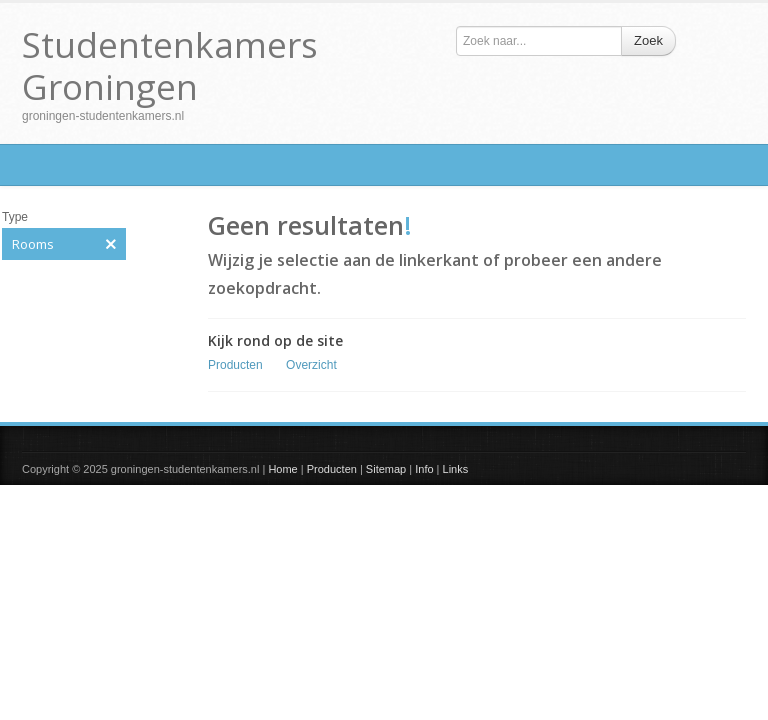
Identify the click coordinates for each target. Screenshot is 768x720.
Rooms (64, 244)
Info (424, 469)
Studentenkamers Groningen (170, 65)
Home (282, 469)
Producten (235, 365)
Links (456, 469)
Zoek (648, 40)
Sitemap (386, 469)
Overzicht (311, 365)
